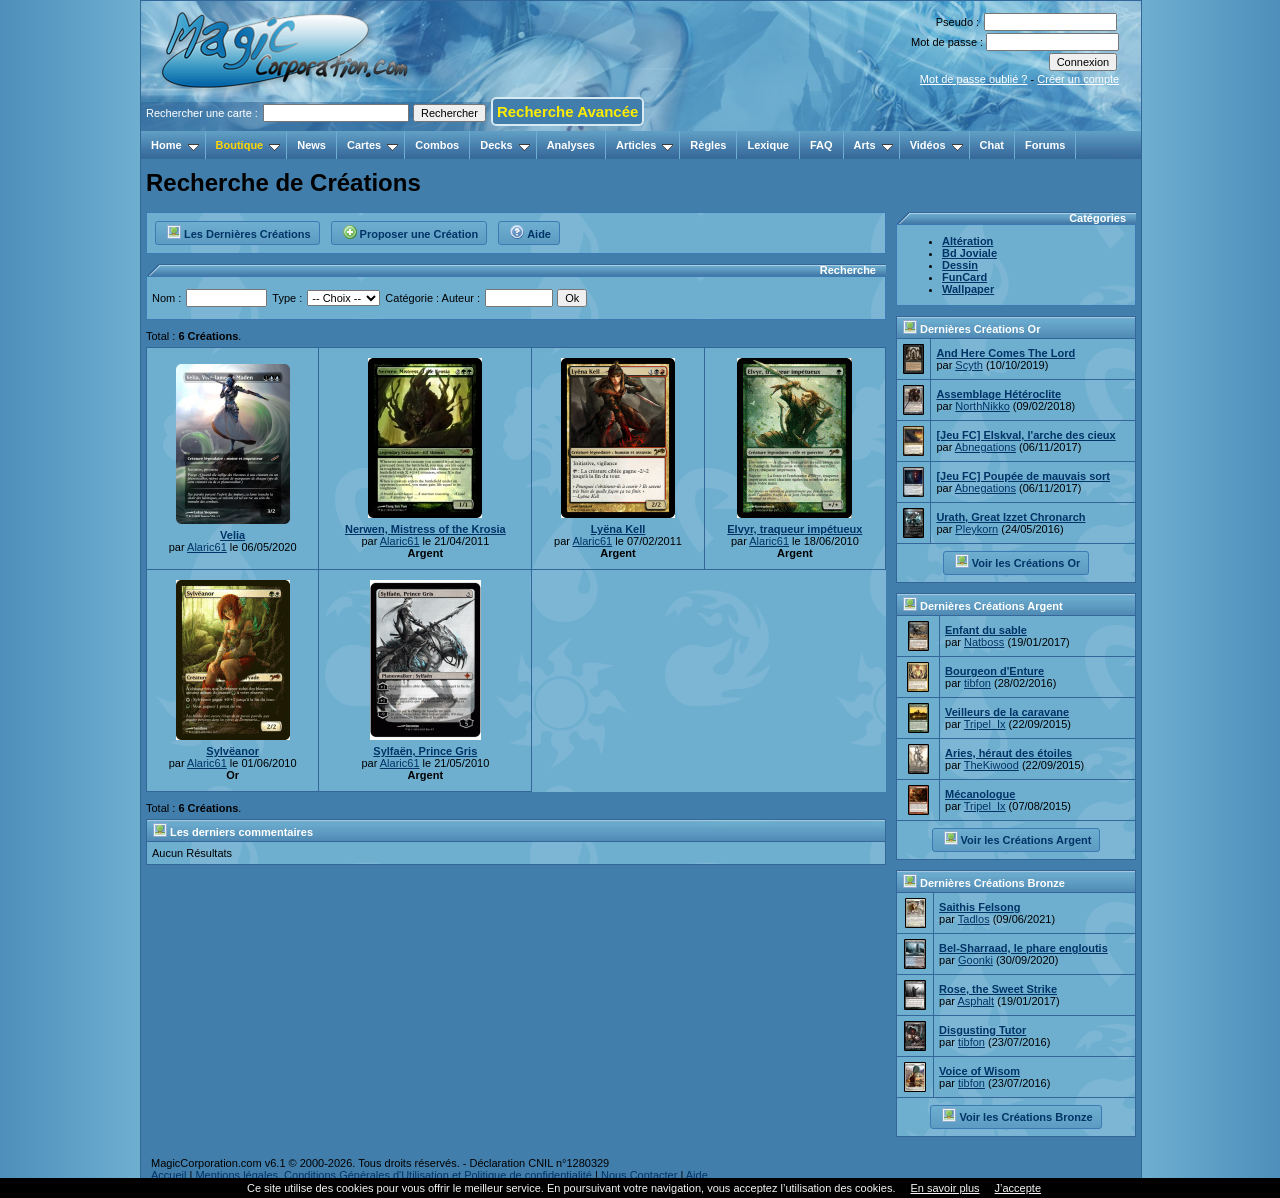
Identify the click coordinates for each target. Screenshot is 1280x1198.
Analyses (571, 145)
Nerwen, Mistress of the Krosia (425, 529)
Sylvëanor (232, 751)
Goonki (975, 960)
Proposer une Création (410, 231)
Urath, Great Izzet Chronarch (1010, 517)
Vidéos (936, 145)
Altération (967, 241)
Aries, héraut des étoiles (1008, 753)
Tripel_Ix (985, 724)
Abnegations (985, 447)
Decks (504, 145)
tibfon (977, 683)
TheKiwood (991, 765)
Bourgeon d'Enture (994, 671)
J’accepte (1018, 1188)
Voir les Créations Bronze (1016, 1115)
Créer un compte (1078, 79)
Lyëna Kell (618, 529)
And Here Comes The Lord (1005, 353)
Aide (530, 231)
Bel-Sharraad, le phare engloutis (1023, 948)
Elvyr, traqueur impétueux (794, 529)
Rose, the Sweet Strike (998, 989)
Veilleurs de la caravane (1007, 712)
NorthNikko (982, 406)
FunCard (964, 277)
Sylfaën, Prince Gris (425, 751)
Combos (437, 145)
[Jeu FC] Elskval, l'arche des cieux (1025, 435)
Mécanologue (980, 794)
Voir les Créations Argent (1017, 838)
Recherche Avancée (567, 111)
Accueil (168, 1175)
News (311, 145)
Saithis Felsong (979, 907)
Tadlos (974, 919)
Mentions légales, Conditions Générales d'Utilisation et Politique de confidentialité (393, 1175)
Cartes (372, 145)
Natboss (984, 642)
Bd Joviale (969, 253)
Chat (992, 145)
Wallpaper (968, 289)
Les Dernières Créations (238, 231)
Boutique (248, 145)
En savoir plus (944, 1188)
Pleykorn (976, 529)
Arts (873, 145)
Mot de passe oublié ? (974, 79)
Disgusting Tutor (982, 1030)
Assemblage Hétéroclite (998, 394)
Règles (708, 145)
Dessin (960, 265)
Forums (1045, 145)
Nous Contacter (639, 1175)
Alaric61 (207, 547)
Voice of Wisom (979, 1071)
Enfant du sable (986, 630)
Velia (232, 535)
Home (175, 145)
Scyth (969, 365)
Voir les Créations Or (1017, 561)
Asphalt (975, 1001)
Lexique (768, 145)
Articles (644, 145)
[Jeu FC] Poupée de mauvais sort (1023, 476)
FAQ (821, 145)
